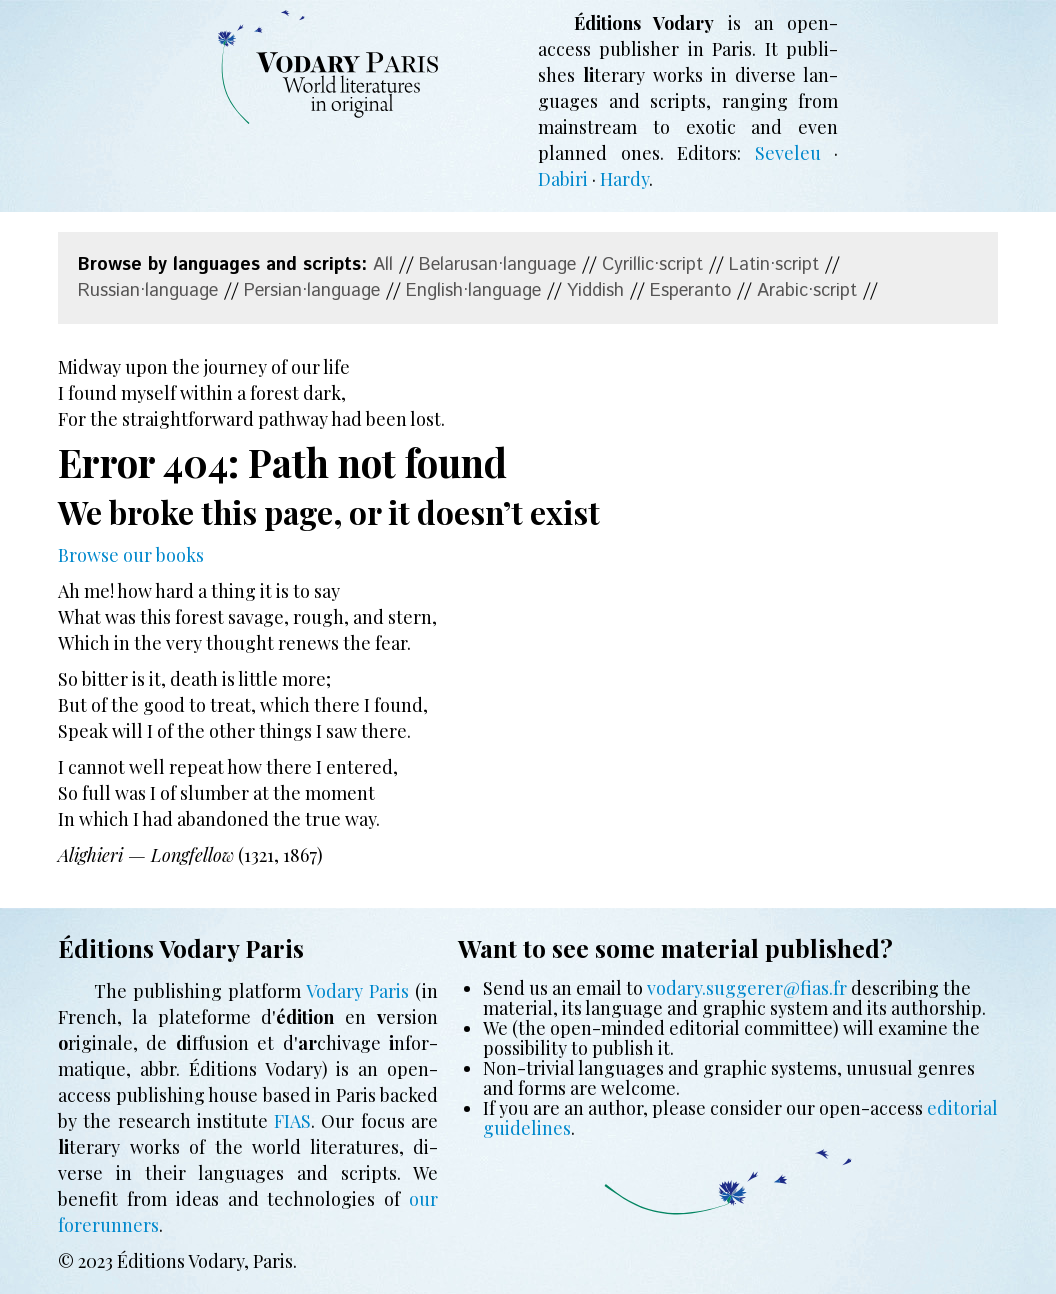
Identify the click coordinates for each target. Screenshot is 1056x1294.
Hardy (624, 179)
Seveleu (788, 153)
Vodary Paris (357, 991)
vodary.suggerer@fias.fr (747, 988)
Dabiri (563, 179)
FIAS (292, 1121)
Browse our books (131, 555)
